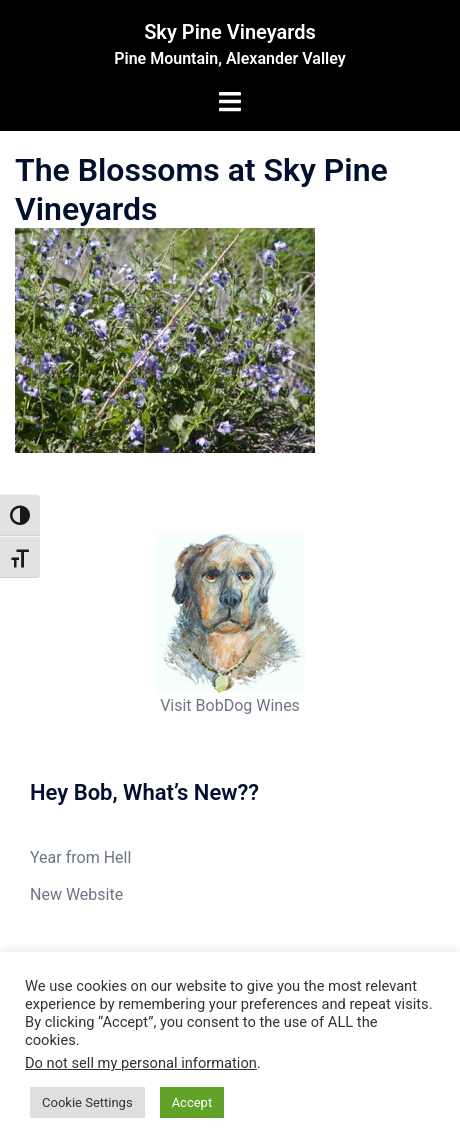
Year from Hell (80, 857)
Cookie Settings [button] (87, 1102)
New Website (76, 894)
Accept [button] (192, 1102)
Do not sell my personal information (141, 1063)
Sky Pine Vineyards (230, 32)
